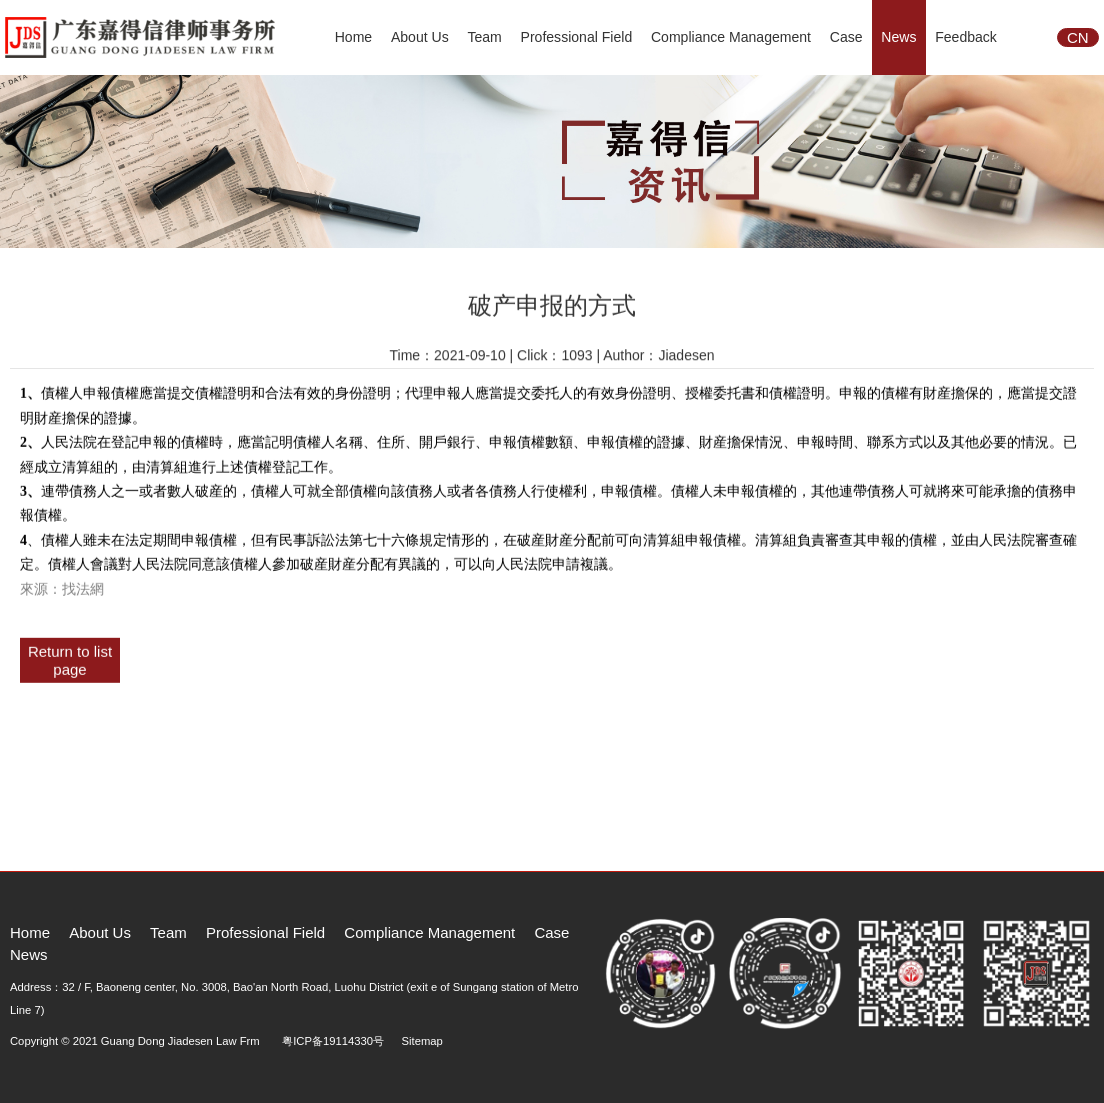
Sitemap (422, 1041)
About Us (420, 37)
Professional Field (577, 37)
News (898, 37)
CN (1078, 37)
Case (846, 37)
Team (484, 37)
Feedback (966, 37)
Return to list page (70, 657)
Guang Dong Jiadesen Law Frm (180, 1041)
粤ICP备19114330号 (333, 1041)
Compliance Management (731, 37)
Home (353, 37)
